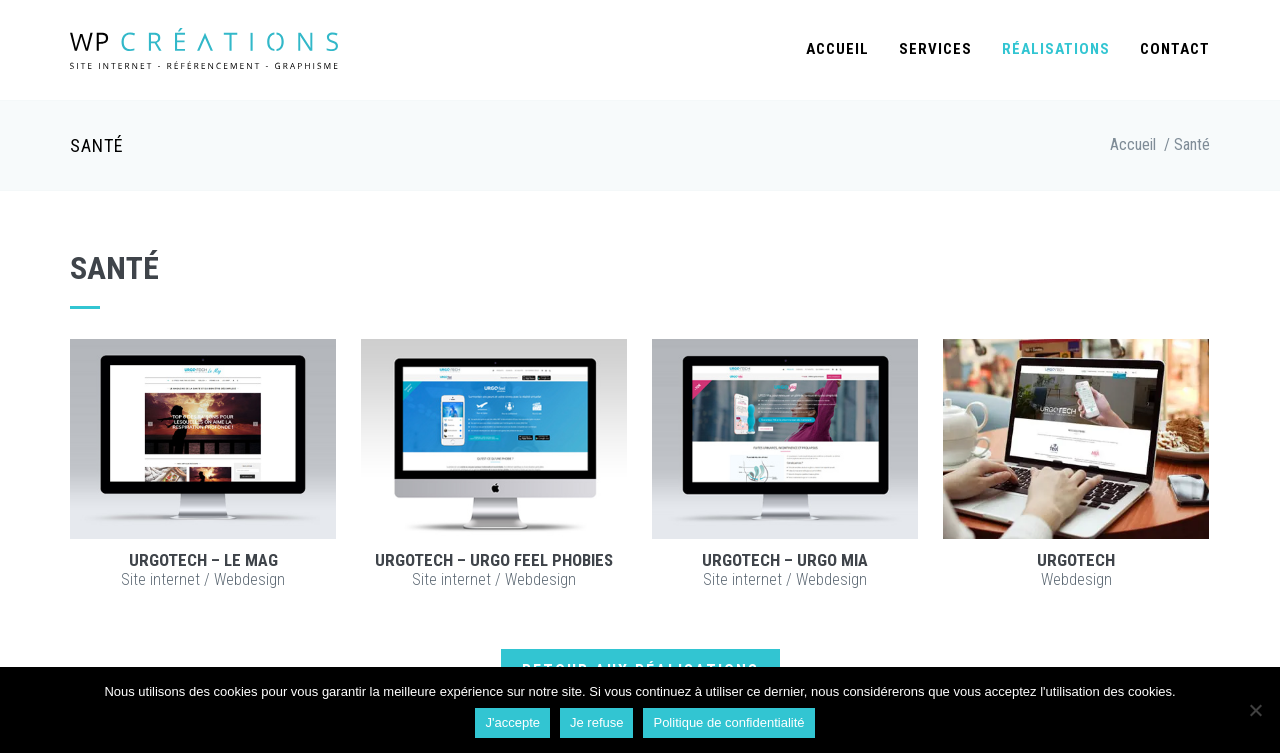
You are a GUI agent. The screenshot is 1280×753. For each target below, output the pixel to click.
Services (935, 49)
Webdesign (249, 579)
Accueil (837, 49)
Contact (1175, 49)
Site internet (160, 579)
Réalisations (1056, 49)
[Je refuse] (1255, 710)
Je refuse (596, 722)
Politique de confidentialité (728, 722)
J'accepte (512, 722)
